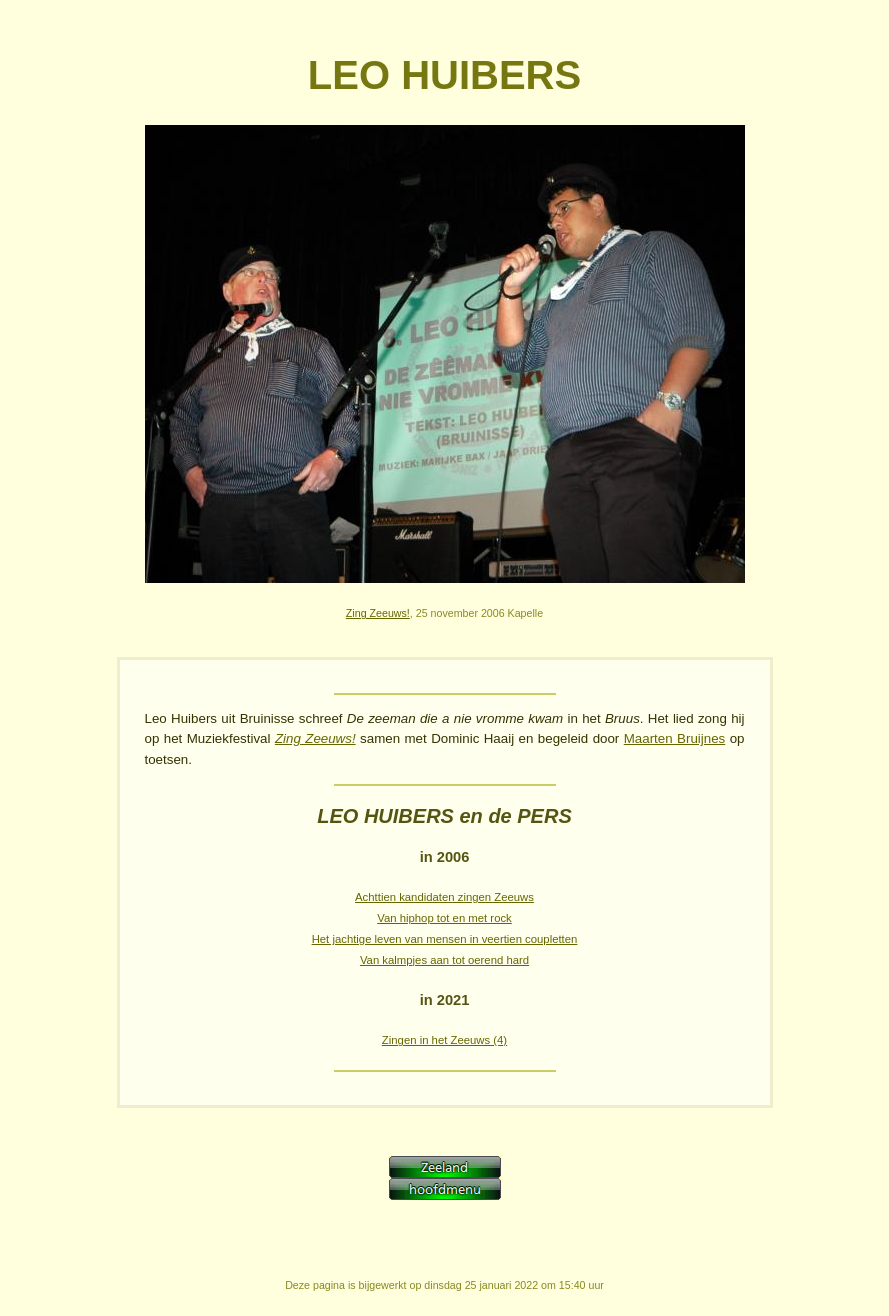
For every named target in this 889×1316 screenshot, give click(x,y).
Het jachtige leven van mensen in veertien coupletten (445, 939)
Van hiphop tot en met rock (444, 918)
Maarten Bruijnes (674, 738)
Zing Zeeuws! (378, 613)
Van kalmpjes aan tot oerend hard (444, 960)
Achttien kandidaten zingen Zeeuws (444, 897)
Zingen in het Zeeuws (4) (444, 1040)
